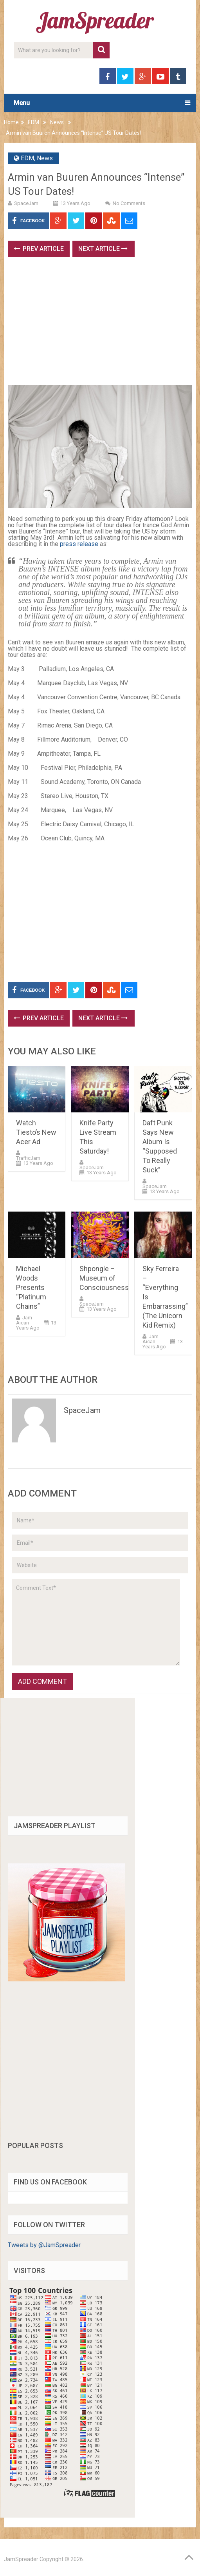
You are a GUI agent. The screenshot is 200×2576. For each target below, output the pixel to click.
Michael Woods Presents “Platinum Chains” (31, 1287)
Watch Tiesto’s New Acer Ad (36, 1132)
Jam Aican (24, 1320)
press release (80, 544)
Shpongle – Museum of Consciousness (104, 1278)
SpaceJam (26, 203)
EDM (33, 122)
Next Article (103, 248)
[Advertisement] (104, 324)
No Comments (129, 203)
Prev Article (39, 248)
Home (11, 122)
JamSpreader (21, 2559)
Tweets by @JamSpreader (44, 2245)
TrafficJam (28, 1158)
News (57, 122)
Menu (22, 103)
